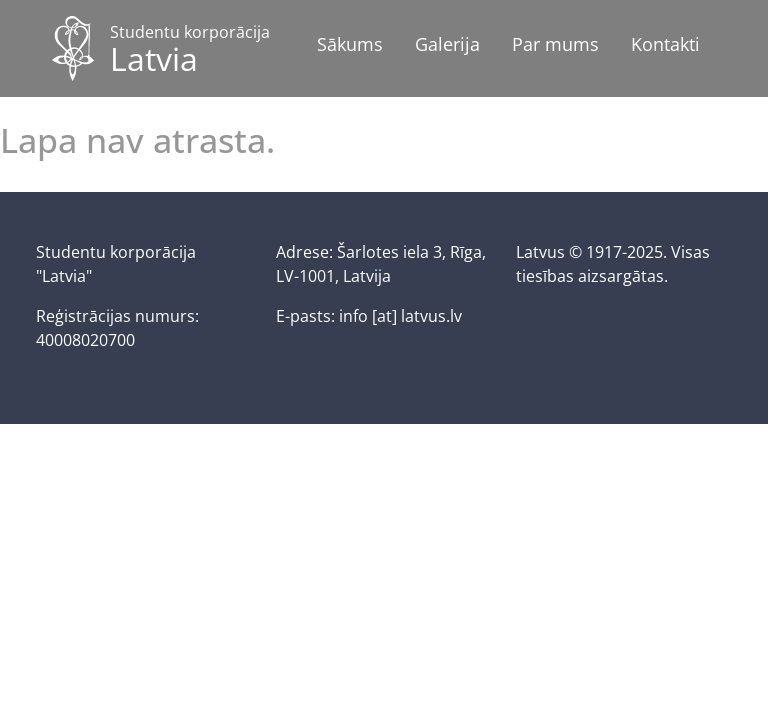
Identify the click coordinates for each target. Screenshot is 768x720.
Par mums (555, 44)
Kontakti (665, 44)
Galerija (447, 44)
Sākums (350, 44)
